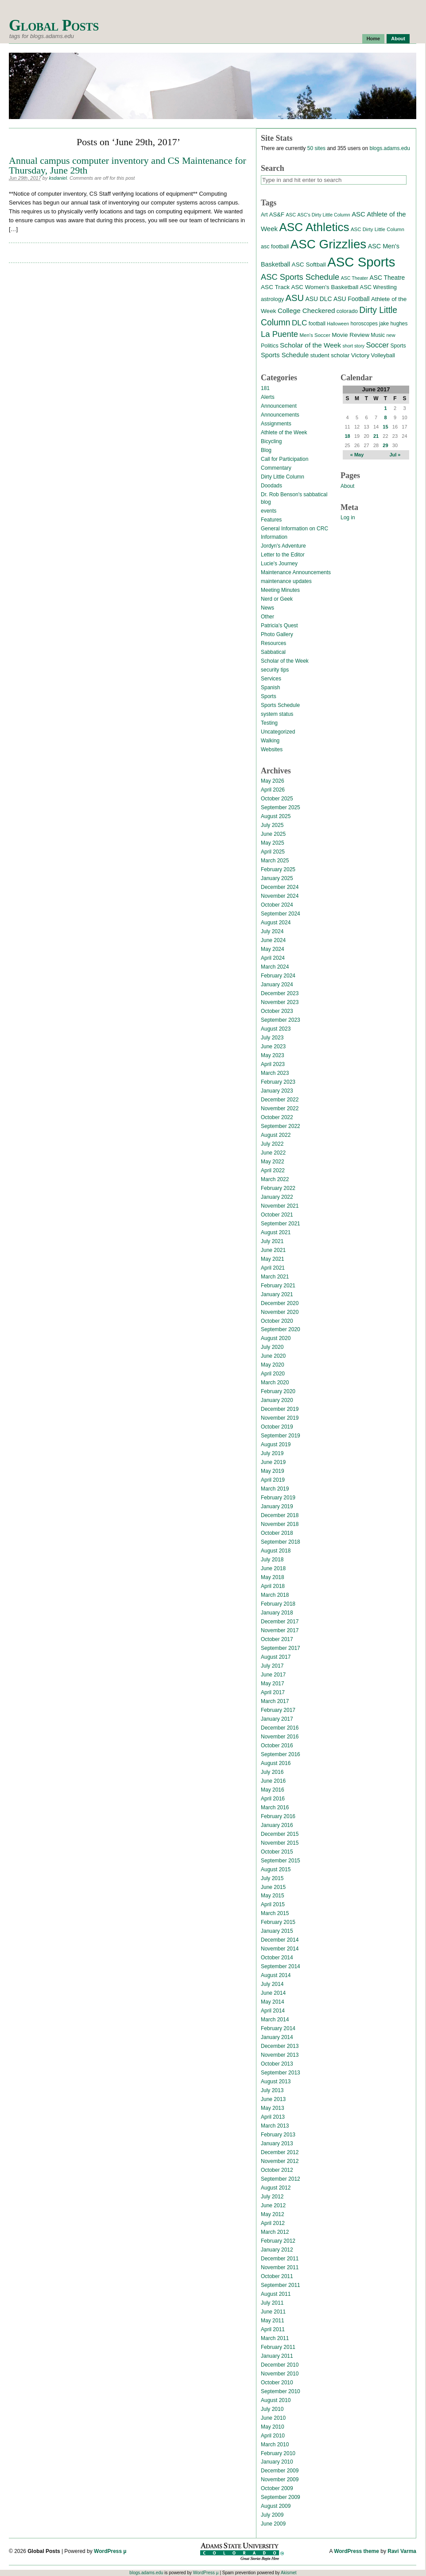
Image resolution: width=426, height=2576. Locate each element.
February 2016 (278, 1816)
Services (271, 679)
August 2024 (275, 922)
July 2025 (272, 825)
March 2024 (275, 967)
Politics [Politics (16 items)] (270, 346)
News (267, 608)
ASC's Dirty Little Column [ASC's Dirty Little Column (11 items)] (323, 214)
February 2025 (278, 869)
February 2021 (278, 1285)
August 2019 (275, 1444)
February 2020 (278, 1391)
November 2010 (279, 2374)
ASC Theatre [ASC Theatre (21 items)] (387, 277)
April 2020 (273, 1374)
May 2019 (272, 1471)
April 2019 (273, 1480)
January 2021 (277, 1294)
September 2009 (280, 2497)
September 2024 (280, 914)
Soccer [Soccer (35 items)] (377, 345)
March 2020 (275, 1382)
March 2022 (275, 1179)
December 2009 (279, 2471)
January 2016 (277, 1825)
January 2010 (277, 2462)
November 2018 (279, 1524)
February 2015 (278, 1922)
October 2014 (277, 1957)
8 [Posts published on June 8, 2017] (385, 417)
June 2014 (273, 1993)
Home (373, 38)
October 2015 (277, 1852)
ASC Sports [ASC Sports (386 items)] (361, 262)
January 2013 (277, 2143)
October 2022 (277, 1117)
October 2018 (277, 1533)
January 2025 (277, 878)
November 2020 (279, 1312)
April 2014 (273, 2011)
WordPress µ (110, 2551)
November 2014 (279, 1949)
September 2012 (280, 2179)
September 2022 (280, 1126)
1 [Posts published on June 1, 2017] (385, 408)
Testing (269, 723)
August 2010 (275, 2400)
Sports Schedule (280, 705)
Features (271, 520)
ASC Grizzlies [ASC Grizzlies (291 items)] (328, 244)
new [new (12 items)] (390, 335)
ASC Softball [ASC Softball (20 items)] (309, 264)
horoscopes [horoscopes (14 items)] (363, 324)
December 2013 (279, 2046)
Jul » (394, 454)
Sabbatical (273, 652)
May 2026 (272, 781)
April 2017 (273, 1692)
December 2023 (279, 993)
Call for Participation (284, 459)
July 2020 (272, 1347)
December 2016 (279, 1728)
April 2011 (273, 2329)
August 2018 (275, 1551)
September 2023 (280, 1020)
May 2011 (272, 2320)
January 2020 (277, 1400)
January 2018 (277, 1613)
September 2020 (280, 1329)
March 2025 (275, 860)
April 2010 (273, 2436)
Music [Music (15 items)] (378, 335)
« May (357, 454)
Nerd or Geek (277, 599)
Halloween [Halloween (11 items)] (338, 323)
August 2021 (275, 1232)
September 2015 (280, 1861)
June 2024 (273, 940)
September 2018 (280, 1542)
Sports (268, 696)
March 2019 (275, 1489)
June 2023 (273, 1046)
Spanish (270, 687)
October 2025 (277, 799)
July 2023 (272, 1038)
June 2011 (273, 2312)
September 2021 (280, 1223)
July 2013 (272, 2090)
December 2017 (279, 1621)
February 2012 (278, 2241)
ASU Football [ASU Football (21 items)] (351, 298)
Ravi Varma (401, 2551)
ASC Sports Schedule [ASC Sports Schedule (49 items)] (300, 277)
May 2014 (272, 2002)
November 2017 (279, 1630)
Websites (272, 749)
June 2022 (273, 1153)
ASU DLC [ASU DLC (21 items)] (318, 298)
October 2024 (277, 905)
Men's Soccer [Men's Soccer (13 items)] (314, 335)
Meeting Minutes (280, 590)
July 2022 (272, 1144)
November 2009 (279, 2479)
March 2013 (275, 2126)
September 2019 (280, 1436)
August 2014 (275, 1975)
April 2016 (273, 1799)
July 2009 (272, 2515)
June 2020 (273, 1356)
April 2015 (273, 1904)
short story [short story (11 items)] (353, 345)
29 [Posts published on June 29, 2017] (385, 445)
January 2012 (277, 2250)
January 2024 (277, 984)
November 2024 (279, 896)
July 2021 (272, 1241)
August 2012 (275, 2188)
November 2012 (279, 2161)
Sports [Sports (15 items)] (398, 346)
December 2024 (279, 887)
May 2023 (272, 1055)
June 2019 (273, 1462)
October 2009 (277, 2488)
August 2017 (275, 1657)
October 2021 (277, 1215)
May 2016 (272, 1790)
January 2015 (277, 1931)
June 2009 (273, 2524)
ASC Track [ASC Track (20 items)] (275, 287)
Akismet (289, 2572)
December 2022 (279, 1100)
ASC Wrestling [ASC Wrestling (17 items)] (378, 287)
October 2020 (277, 1321)
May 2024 (272, 949)
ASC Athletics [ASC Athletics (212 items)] (314, 227)
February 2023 (278, 1082)
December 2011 (279, 2258)
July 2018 (272, 1559)
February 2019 (278, 1498)
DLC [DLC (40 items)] (299, 322)
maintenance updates (286, 581)
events (268, 511)
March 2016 (275, 1807)
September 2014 (280, 1966)
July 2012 (272, 2197)
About (398, 38)
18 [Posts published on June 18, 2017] (347, 436)
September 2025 (280, 807)
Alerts (268, 397)
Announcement (279, 406)
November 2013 (279, 2055)
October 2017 (277, 1639)
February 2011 (278, 2347)
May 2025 (272, 843)
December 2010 (279, 2365)
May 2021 (272, 1259)
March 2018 (275, 1595)
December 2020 (279, 1303)
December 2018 (279, 1515)
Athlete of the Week (284, 432)
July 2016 (272, 1772)
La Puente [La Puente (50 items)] (279, 334)
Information (274, 537)
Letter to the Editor (283, 555)
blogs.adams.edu (389, 148)
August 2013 (275, 2081)
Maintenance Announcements (296, 572)
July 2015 (272, 1878)
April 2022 (273, 1170)
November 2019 (279, 1418)
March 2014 (275, 2019)
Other (267, 617)
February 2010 (278, 2453)
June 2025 (273, 834)
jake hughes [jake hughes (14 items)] (393, 324)
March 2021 (275, 1277)
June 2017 (273, 1675)
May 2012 (272, 2214)
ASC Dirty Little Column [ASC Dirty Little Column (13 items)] (377, 229)
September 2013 (280, 2073)
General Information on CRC (294, 528)
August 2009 (275, 2506)
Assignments (276, 424)
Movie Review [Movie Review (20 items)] (350, 335)
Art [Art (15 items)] (264, 215)
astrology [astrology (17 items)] (272, 299)
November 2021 (279, 1206)
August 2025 (275, 816)
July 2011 (272, 2303)
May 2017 (272, 1683)
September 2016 (280, 1754)
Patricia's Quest (279, 625)
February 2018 (278, 1604)
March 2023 (275, 1073)
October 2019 (277, 1427)
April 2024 (273, 958)
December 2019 (279, 1409)
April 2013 (273, 2117)
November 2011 (279, 2267)
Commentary (276, 468)
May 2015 (272, 1895)
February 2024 (278, 976)
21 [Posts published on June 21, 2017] (376, 436)
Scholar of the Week (285, 661)
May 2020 (272, 1365)
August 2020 (275, 1338)
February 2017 (278, 1710)
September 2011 (280, 2285)
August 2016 (275, 1763)
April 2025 (273, 852)
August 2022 (275, 1135)
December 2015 (279, 1834)
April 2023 (273, 1064)
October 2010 (277, 2382)
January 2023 (277, 1091)
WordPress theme (356, 2551)
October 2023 (277, 1011)
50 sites (316, 148)
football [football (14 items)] (317, 324)
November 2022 (279, 1108)
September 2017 (280, 1648)
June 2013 (273, 2099)
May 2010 (272, 2427)
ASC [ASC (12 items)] (291, 214)
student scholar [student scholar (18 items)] (329, 355)
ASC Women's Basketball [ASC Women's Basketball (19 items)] (324, 287)
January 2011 (277, 2356)
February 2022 (278, 1188)
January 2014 (277, 2037)
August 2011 (275, 2294)
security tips (275, 670)
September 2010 (280, 2391)
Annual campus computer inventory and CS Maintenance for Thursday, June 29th (127, 165)
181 (265, 388)
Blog (266, 450)
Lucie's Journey (279, 563)
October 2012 (277, 2170)
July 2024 (272, 931)
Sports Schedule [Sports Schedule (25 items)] (285, 355)
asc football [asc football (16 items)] (275, 246)
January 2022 (277, 1197)
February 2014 (278, 2028)
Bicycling (271, 441)
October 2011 (277, 2276)
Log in (348, 517)
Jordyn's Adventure (283, 546)
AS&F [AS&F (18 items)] (276, 214)
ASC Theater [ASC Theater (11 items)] (354, 278)
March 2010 (275, 2444)
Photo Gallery (277, 634)
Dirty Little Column (282, 477)
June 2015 (273, 1887)
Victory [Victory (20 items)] (360, 355)
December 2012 (279, 2152)
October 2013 (277, 2064)
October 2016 (277, 1745)
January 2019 (277, 1506)
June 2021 (273, 1250)
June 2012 (273, 2205)
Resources (273, 643)
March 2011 (275, 2338)
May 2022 (272, 1162)
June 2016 (273, 1781)
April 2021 (273, 1268)
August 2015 (275, 1869)
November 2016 (279, 1737)
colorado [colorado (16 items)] (347, 311)
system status (277, 714)
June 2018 (273, 1568)
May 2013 (272, 2108)
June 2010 (273, 2418)
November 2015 (279, 1843)
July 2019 (272, 1453)
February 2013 (278, 2135)
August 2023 (275, 1029)
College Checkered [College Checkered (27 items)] (306, 310)
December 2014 (279, 1940)
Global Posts (54, 25)
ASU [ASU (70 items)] (295, 298)
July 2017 (272, 1666)
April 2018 (273, 1586)
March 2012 (275, 2232)
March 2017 (275, 1701)
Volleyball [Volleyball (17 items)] (383, 355)
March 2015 (275, 1913)
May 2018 (272, 1577)
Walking (270, 741)
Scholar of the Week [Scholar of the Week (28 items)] (310, 345)
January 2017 (277, 1719)
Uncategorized (278, 732)
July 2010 (272, 2409)
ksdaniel (58, 178)
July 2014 (272, 1984)
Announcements (280, 415)
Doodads (271, 486)
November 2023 (279, 1002)
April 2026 (273, 790)
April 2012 (273, 2223)
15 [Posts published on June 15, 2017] (385, 426)
